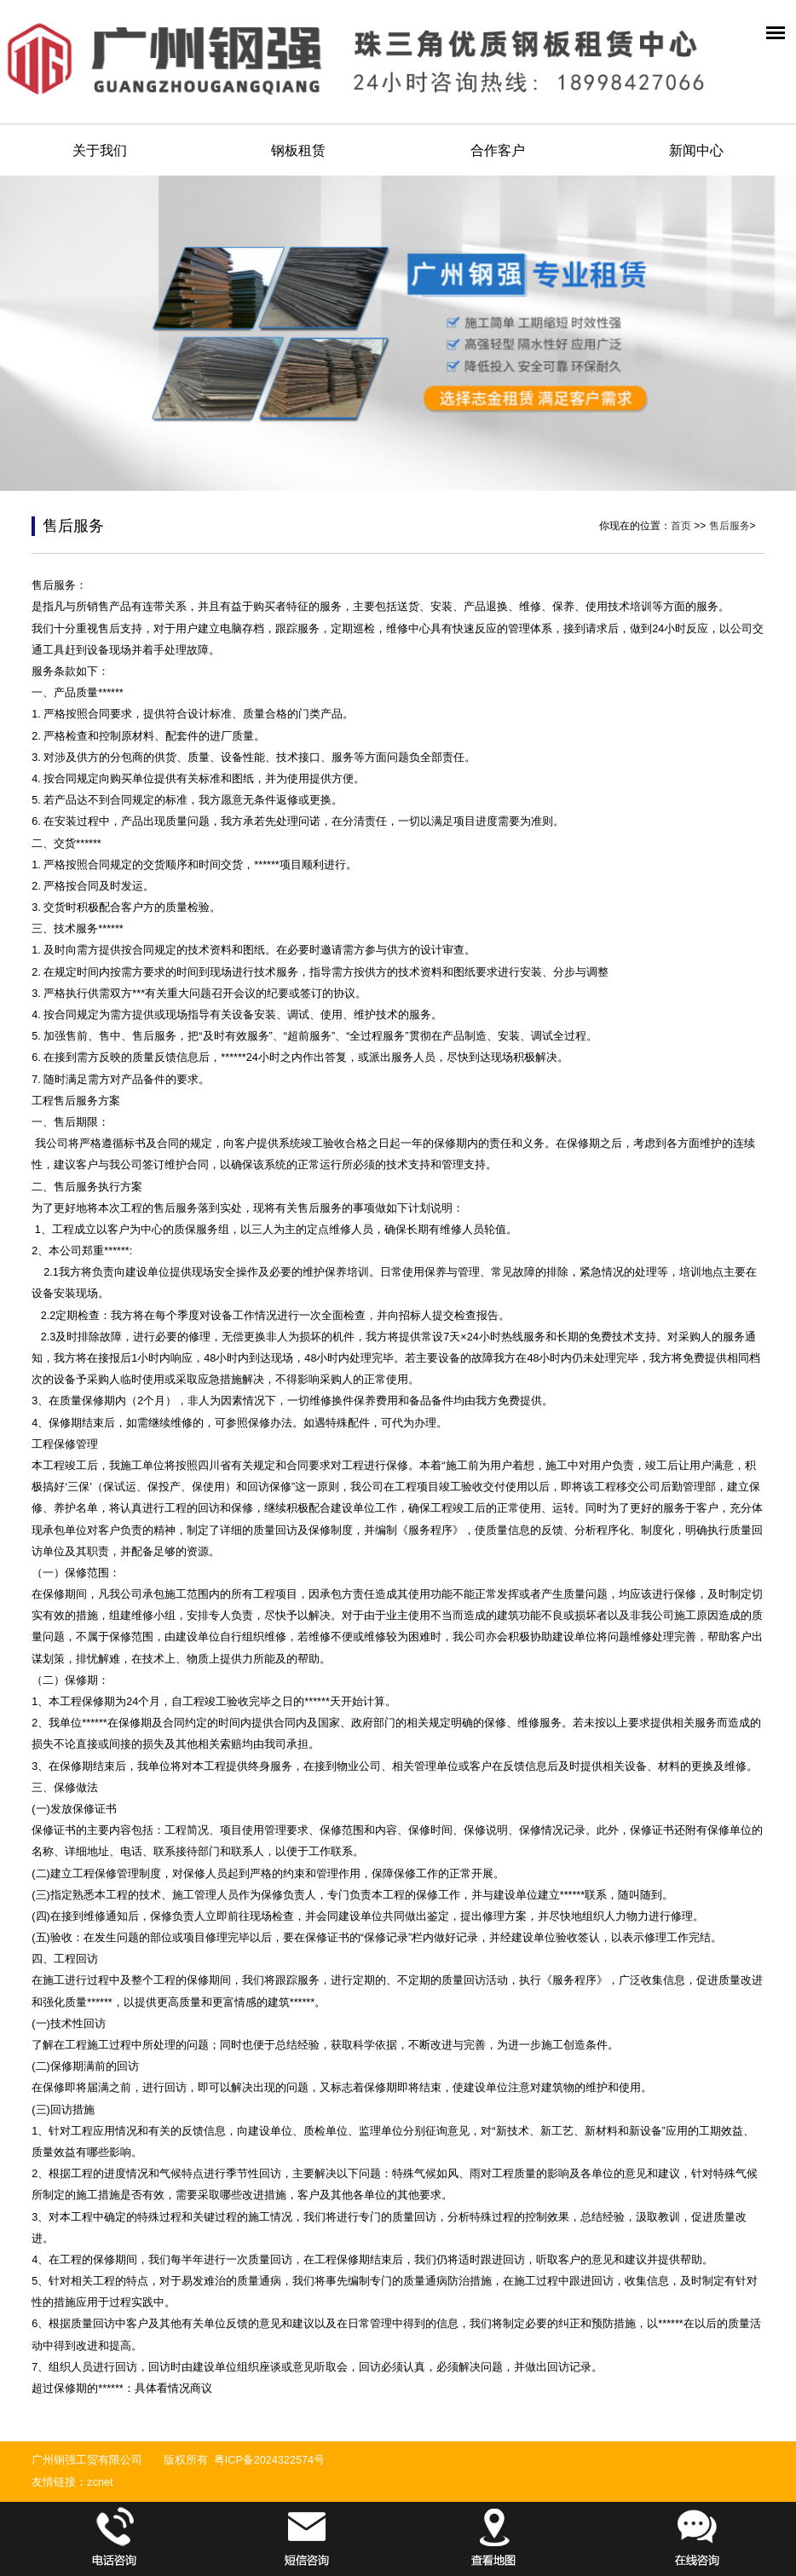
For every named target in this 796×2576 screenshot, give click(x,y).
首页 (681, 526)
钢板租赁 (298, 150)
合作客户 (497, 150)
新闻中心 (696, 150)
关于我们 (99, 150)
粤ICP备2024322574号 (269, 2460)
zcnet (99, 2482)
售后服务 (729, 526)
